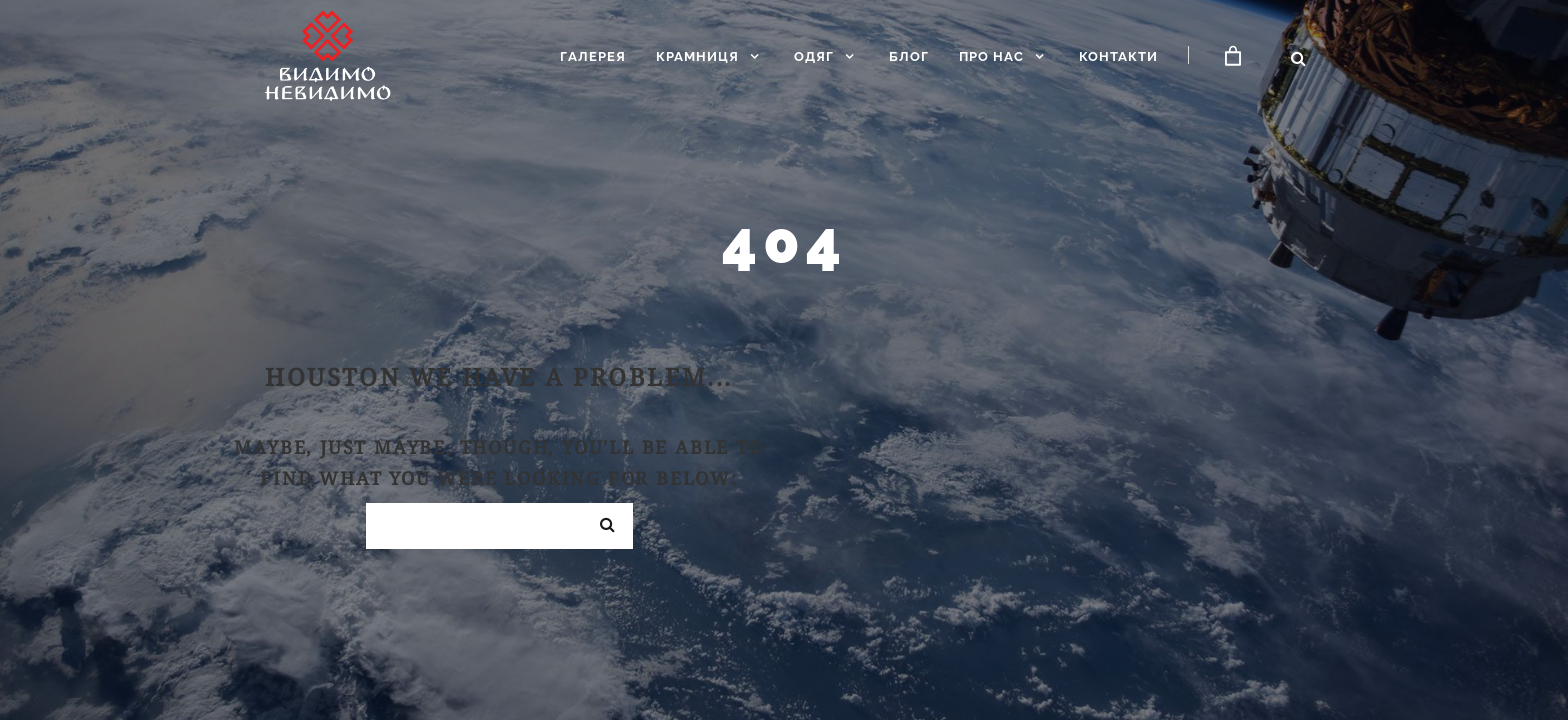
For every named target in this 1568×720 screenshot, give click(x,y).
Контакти (1118, 56)
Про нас (991, 56)
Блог (909, 56)
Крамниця (697, 56)
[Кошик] (1233, 56)
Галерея (593, 56)
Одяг (814, 56)
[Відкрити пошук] (1298, 58)
